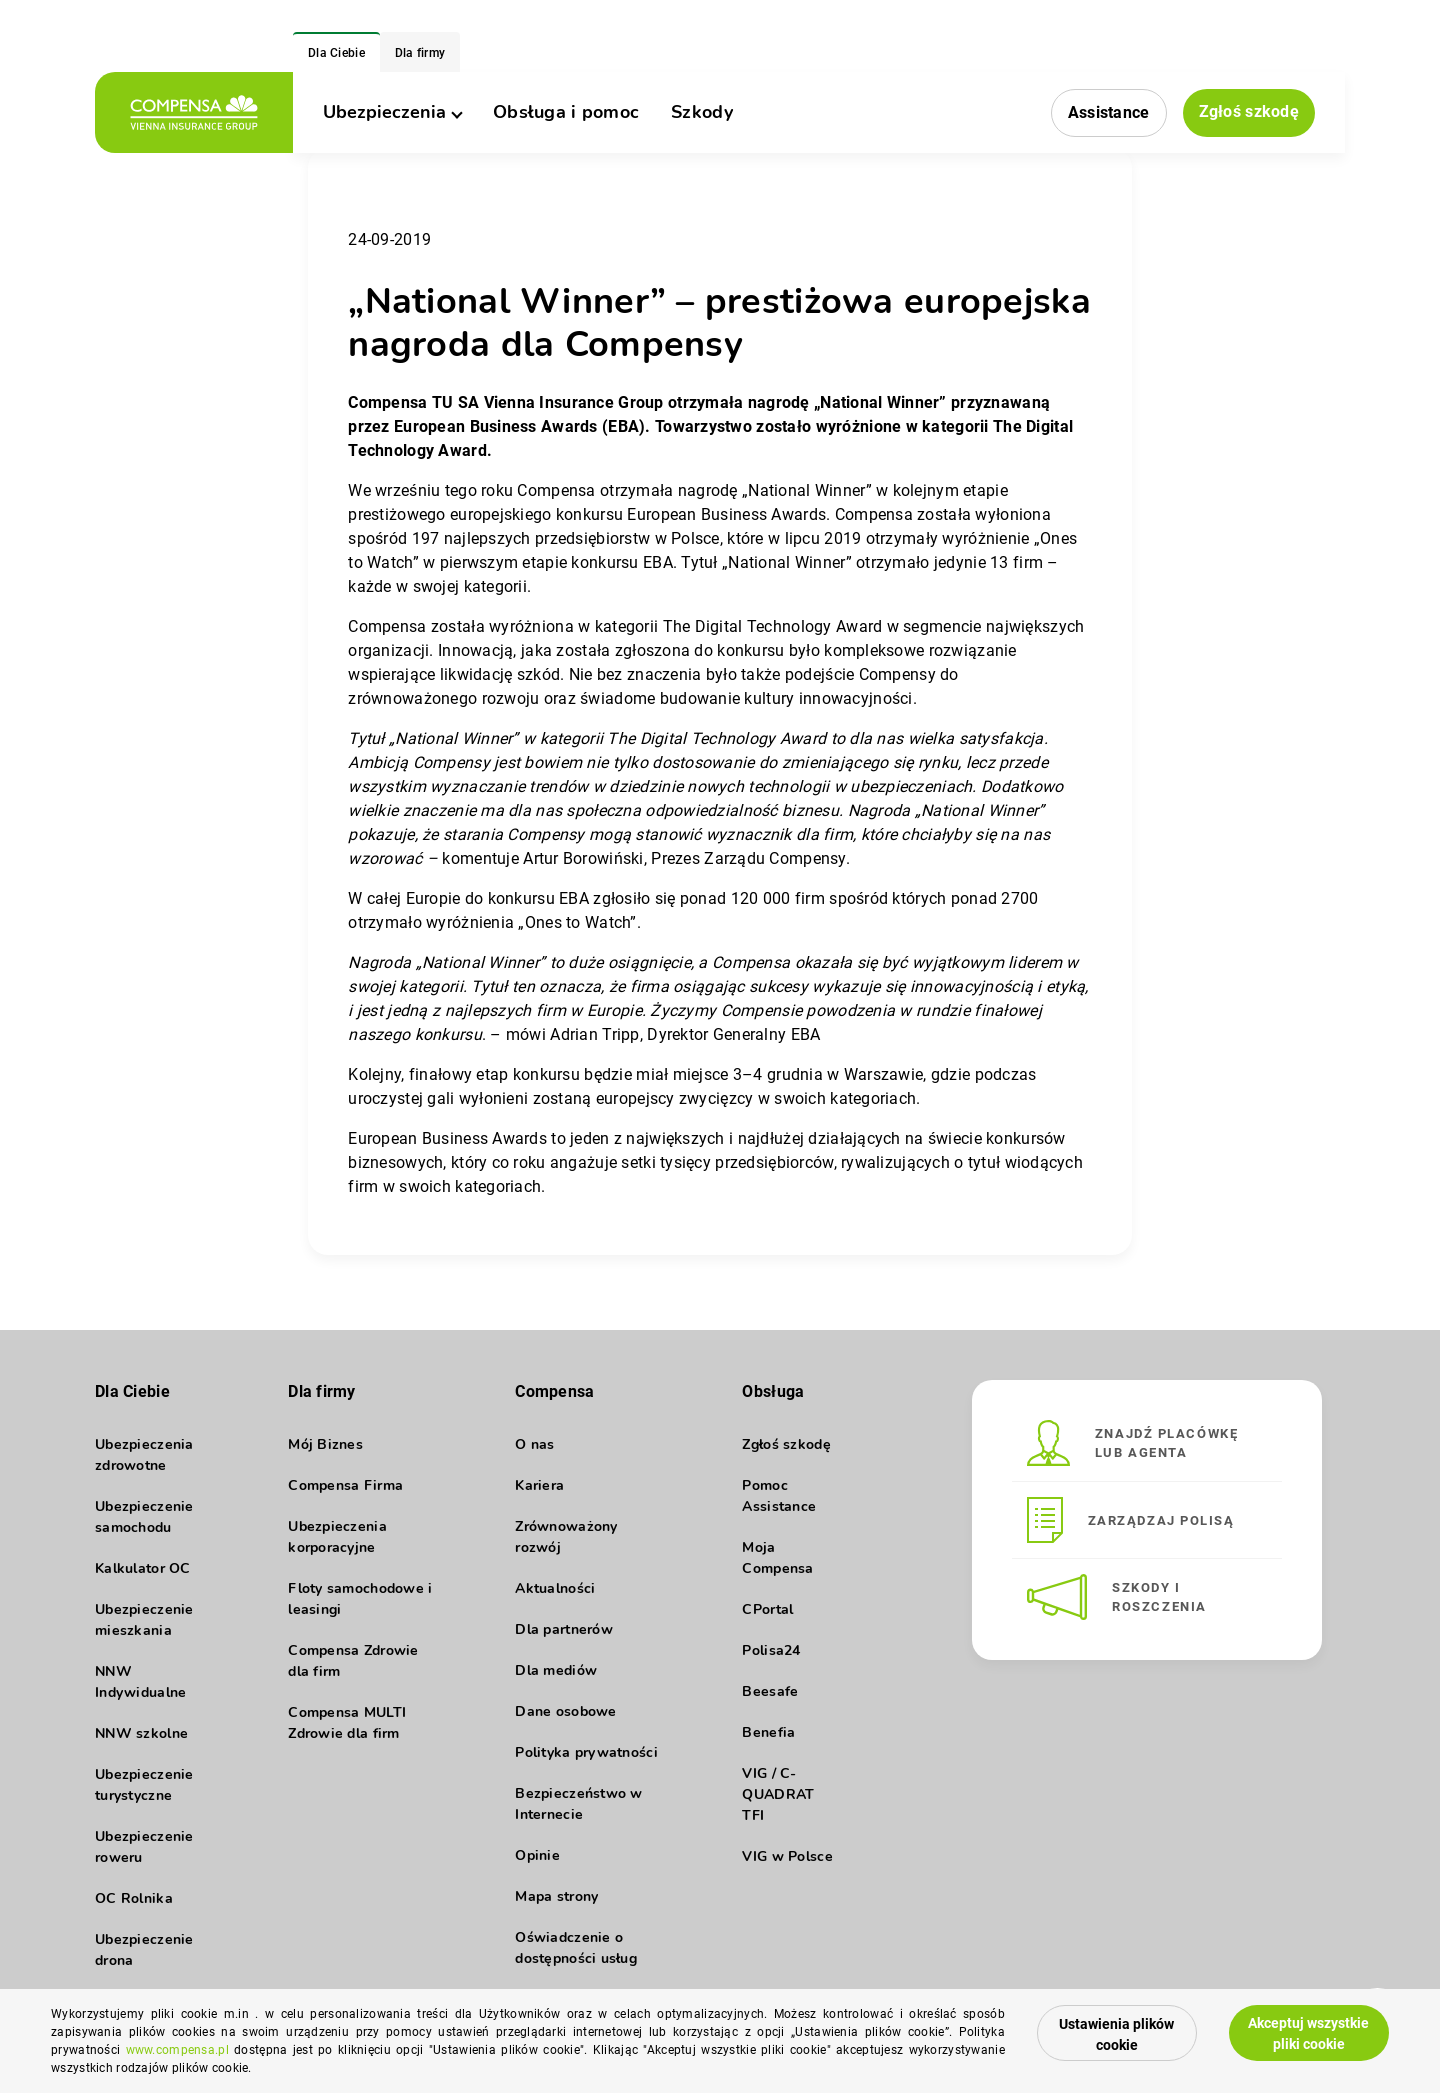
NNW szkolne (141, 1733)
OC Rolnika (134, 1898)
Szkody (702, 112)
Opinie (537, 1855)
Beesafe (770, 1691)
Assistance (1109, 112)
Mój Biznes (325, 1444)
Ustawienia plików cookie (1116, 2034)
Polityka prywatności (586, 1752)
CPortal (767, 1609)
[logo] (194, 112)
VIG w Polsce (787, 1856)
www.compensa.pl (177, 2050)
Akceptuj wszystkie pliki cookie (1308, 2033)
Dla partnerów (564, 1629)
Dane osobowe (565, 1711)
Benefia (768, 1732)
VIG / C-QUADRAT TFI (778, 1794)
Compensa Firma (345, 1485)
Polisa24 (771, 1650)
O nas (534, 1444)
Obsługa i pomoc (566, 112)
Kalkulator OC (143, 1568)
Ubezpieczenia (392, 112)
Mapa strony (556, 1896)
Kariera (539, 1485)
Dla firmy (420, 53)
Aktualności (555, 1588)
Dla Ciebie (336, 53)
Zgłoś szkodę (1249, 111)
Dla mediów (556, 1670)
